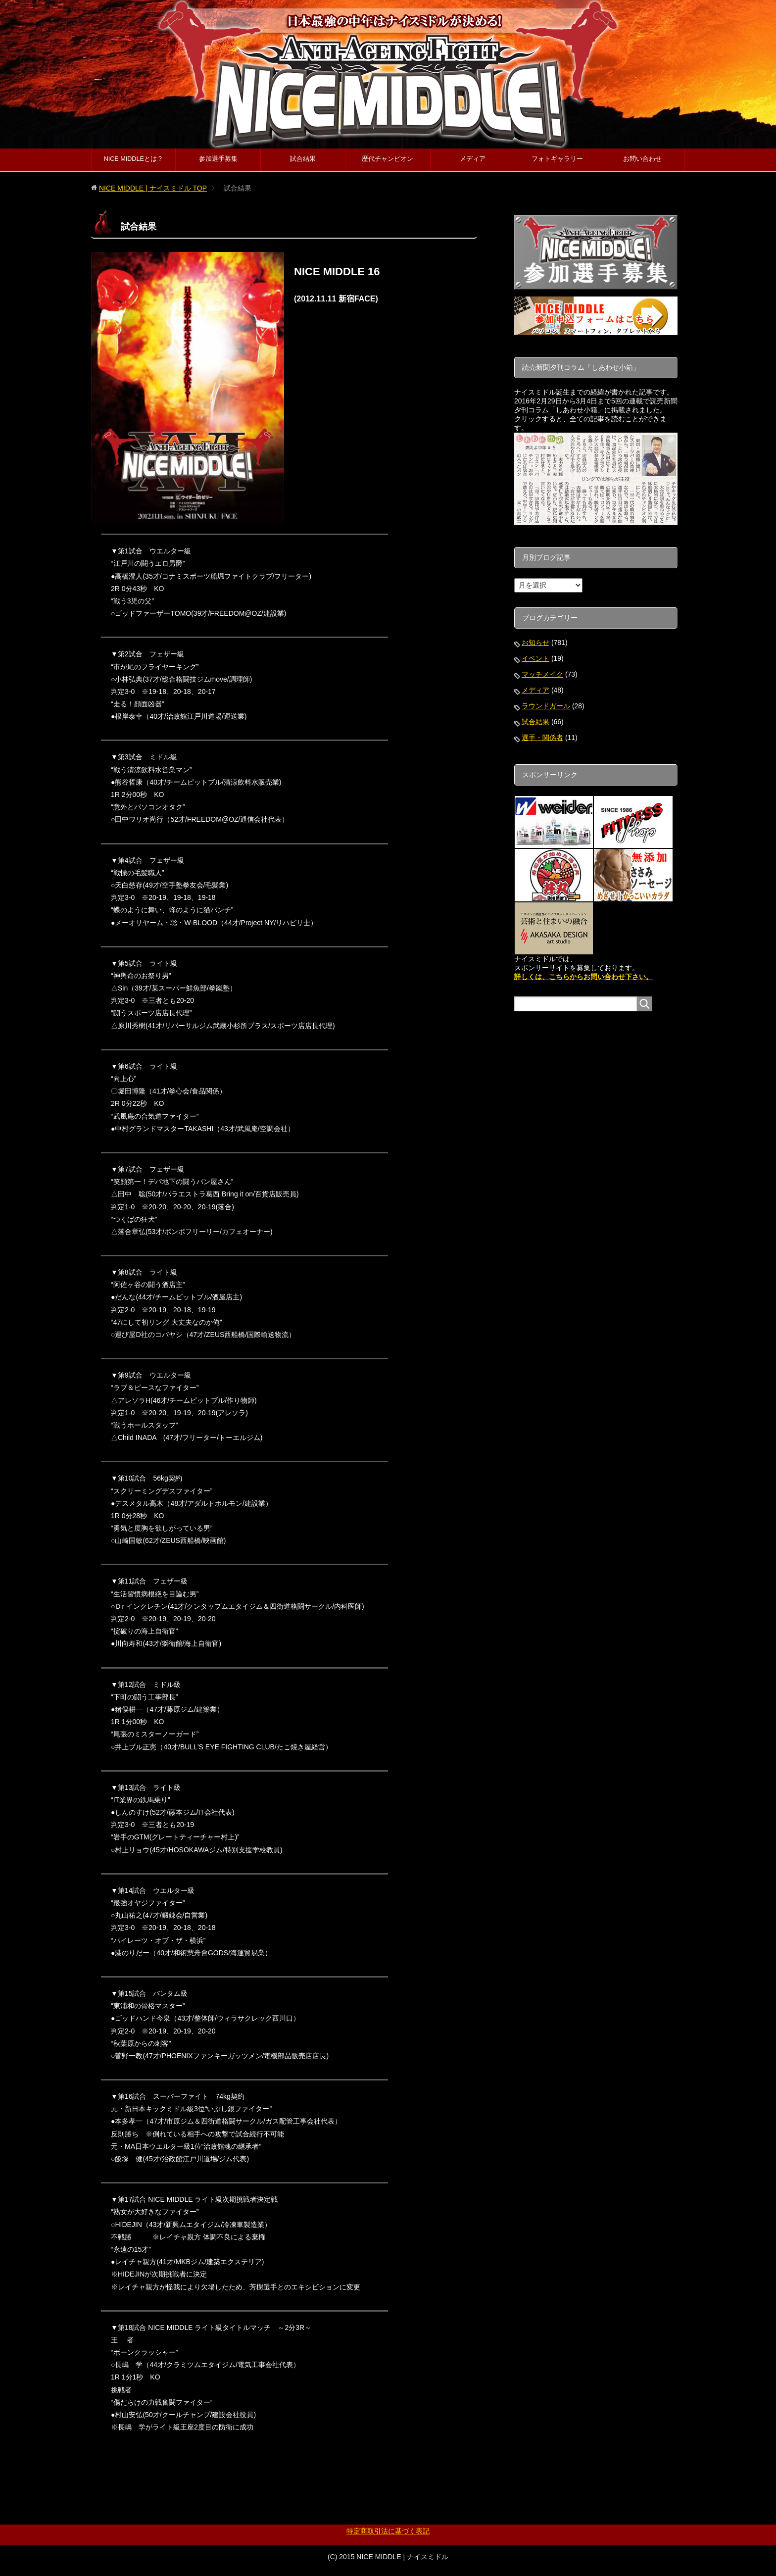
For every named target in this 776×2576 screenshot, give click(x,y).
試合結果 (303, 158)
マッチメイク (542, 674)
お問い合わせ (642, 158)
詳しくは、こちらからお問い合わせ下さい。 (583, 977)
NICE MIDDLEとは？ (133, 158)
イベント (535, 658)
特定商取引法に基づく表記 (388, 2531)
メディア (472, 158)
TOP (153, 188)
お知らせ (535, 642)
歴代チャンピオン (387, 158)
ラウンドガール (546, 706)
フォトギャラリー (557, 158)
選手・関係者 (542, 738)
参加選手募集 (218, 158)
